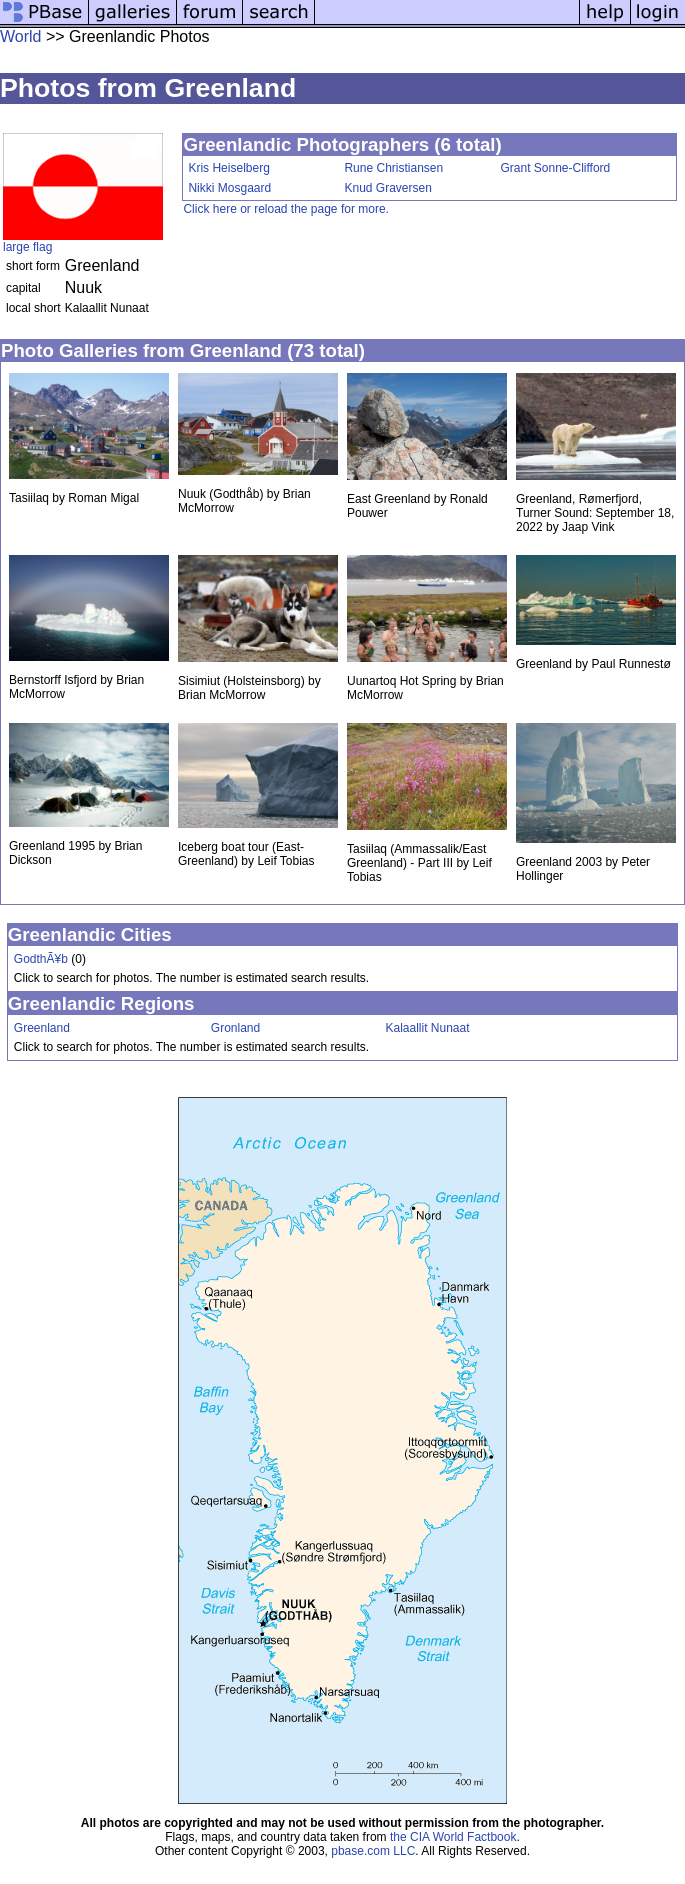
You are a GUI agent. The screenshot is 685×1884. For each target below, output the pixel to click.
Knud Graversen (387, 188)
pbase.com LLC (373, 1851)
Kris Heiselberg (228, 168)
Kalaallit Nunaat (427, 1028)
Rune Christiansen (393, 168)
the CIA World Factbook (453, 1837)
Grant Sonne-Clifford (555, 168)
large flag (27, 247)
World (21, 36)
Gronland (235, 1028)
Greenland (42, 1028)
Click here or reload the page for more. (285, 209)
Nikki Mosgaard (229, 188)
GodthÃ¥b (41, 959)
